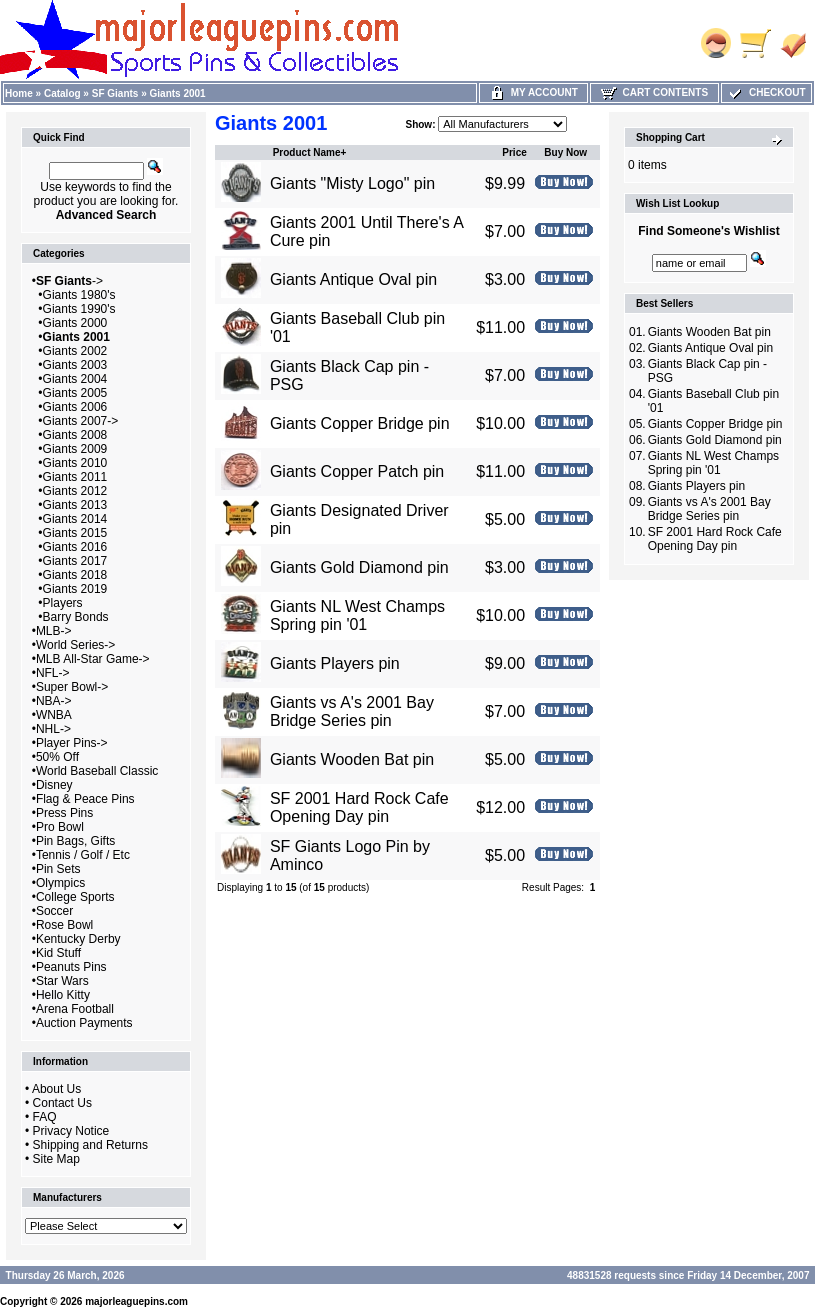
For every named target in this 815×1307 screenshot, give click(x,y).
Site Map (56, 1159)
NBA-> (54, 701)
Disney (54, 785)
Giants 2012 (75, 491)
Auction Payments (84, 1023)
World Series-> (75, 645)
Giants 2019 (75, 589)
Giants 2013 (75, 505)
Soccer (54, 911)
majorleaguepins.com (136, 1301)
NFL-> (53, 673)
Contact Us (62, 1103)
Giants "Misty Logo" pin (352, 183)
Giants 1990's (79, 309)
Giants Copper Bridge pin (360, 423)
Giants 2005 (75, 393)
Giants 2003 (75, 365)
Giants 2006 (75, 407)
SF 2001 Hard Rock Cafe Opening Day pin (359, 807)
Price (514, 152)
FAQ (45, 1117)
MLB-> (54, 631)
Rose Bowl (64, 925)
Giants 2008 (75, 435)
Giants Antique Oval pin (353, 279)
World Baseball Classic (97, 771)
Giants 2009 (75, 449)
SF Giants (115, 93)
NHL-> (53, 729)
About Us (56, 1089)
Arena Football (75, 1009)
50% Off (57, 757)
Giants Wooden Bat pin (352, 759)
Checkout (766, 92)
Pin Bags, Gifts (75, 841)
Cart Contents (654, 92)
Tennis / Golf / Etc (83, 855)
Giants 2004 (75, 379)
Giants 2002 (75, 351)
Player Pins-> (72, 743)
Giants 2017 (75, 561)
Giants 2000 (75, 323)
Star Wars (62, 981)
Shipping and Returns (90, 1145)
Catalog (62, 93)
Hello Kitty (63, 995)
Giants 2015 (75, 533)
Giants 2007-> (81, 421)
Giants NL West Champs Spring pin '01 (357, 615)
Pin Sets (58, 869)
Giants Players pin (335, 663)
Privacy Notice (71, 1131)
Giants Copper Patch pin (357, 471)
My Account (533, 92)
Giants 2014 (75, 519)
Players (63, 603)
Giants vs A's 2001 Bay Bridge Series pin (352, 711)
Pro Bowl (60, 827)
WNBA (54, 715)
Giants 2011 (75, 477)
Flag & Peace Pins (85, 799)
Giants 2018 (75, 575)
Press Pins (64, 813)
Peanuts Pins (71, 967)
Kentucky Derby (78, 939)
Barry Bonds (76, 617)
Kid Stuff (58, 953)
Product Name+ (310, 152)
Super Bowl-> (72, 687)
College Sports (75, 897)
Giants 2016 (75, 547)
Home (19, 93)
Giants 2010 (75, 463)
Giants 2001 (178, 93)
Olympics (60, 883)
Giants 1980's (79, 295)
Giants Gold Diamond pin (359, 567)
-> (69, 281)
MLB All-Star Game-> (93, 659)
